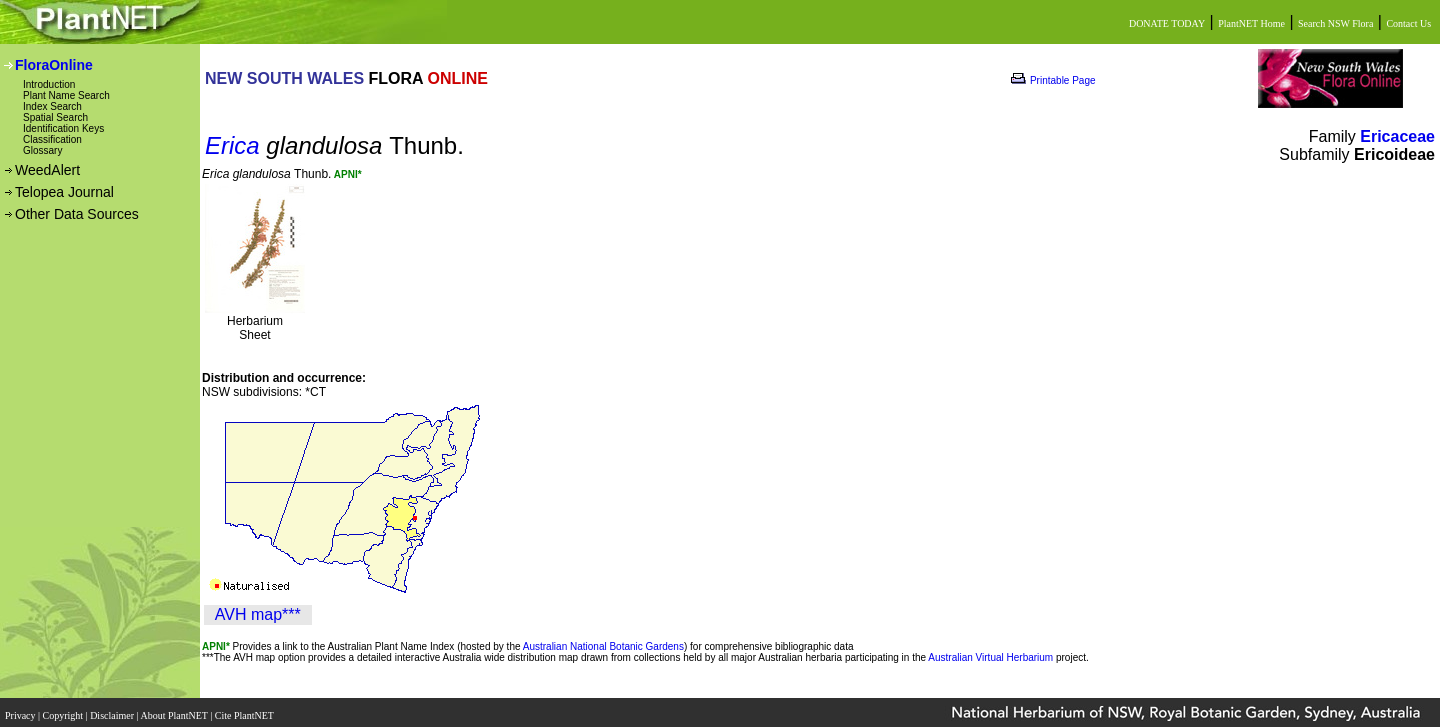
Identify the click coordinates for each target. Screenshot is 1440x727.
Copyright (64, 709)
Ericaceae (1397, 136)
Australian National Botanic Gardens (603, 646)
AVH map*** (258, 614)
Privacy (21, 709)
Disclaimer (113, 709)
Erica (232, 145)
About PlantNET (175, 709)
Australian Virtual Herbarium (990, 657)
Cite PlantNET (245, 709)
